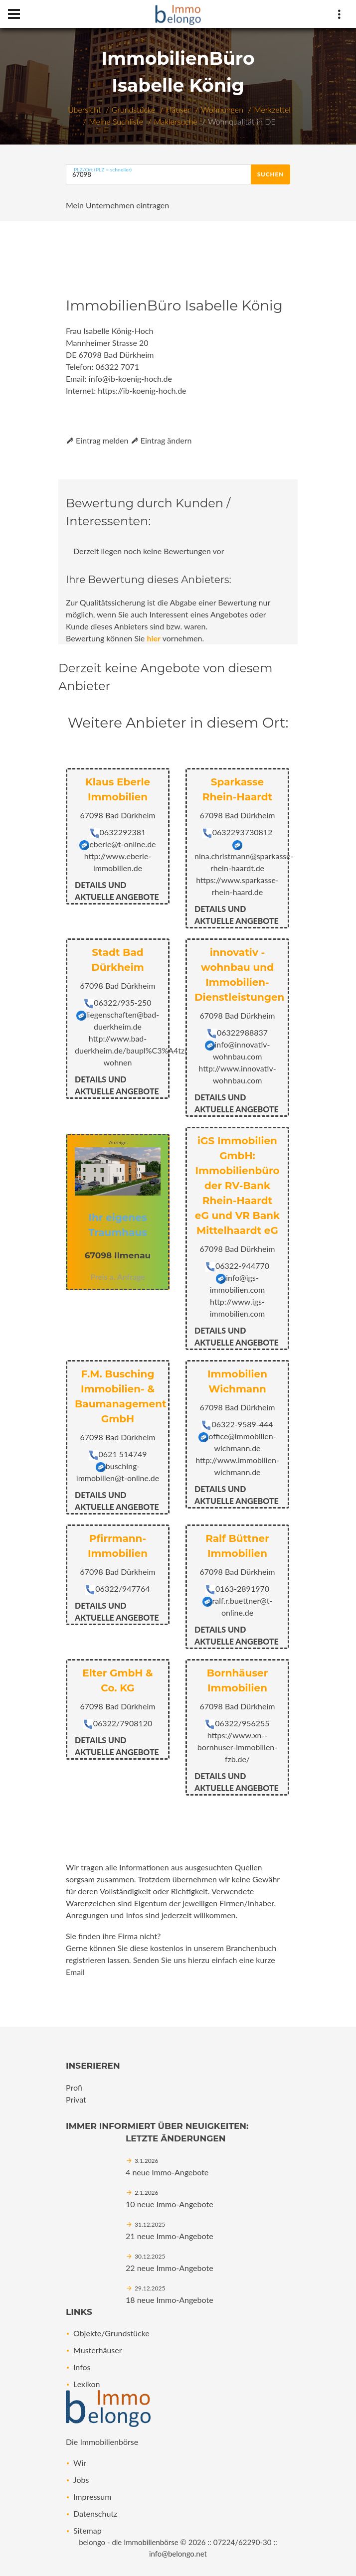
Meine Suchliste (116, 121)
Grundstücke (134, 109)
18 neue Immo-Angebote (169, 2299)
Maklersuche (175, 121)
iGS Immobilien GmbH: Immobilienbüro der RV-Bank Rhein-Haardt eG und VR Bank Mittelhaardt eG (237, 1185)
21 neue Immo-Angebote (169, 2236)
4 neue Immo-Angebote (167, 2172)
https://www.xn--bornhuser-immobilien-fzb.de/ (237, 1747)
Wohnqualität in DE (242, 121)
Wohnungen (222, 109)
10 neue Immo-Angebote (169, 2204)
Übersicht (84, 109)
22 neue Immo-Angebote (169, 2268)
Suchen (270, 174)
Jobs (81, 2479)
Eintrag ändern (161, 440)
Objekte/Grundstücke (111, 2333)
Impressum (92, 2496)
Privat (76, 2099)
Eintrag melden (97, 440)
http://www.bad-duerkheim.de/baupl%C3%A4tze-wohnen (133, 1050)
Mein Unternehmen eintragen (117, 205)
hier (154, 638)
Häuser (178, 109)
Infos (82, 2367)
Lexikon (86, 2384)
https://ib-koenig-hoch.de (142, 390)
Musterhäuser (97, 2350)
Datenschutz (95, 2513)
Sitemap (87, 2530)
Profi (74, 2087)
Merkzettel (272, 109)
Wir (79, 2462)
